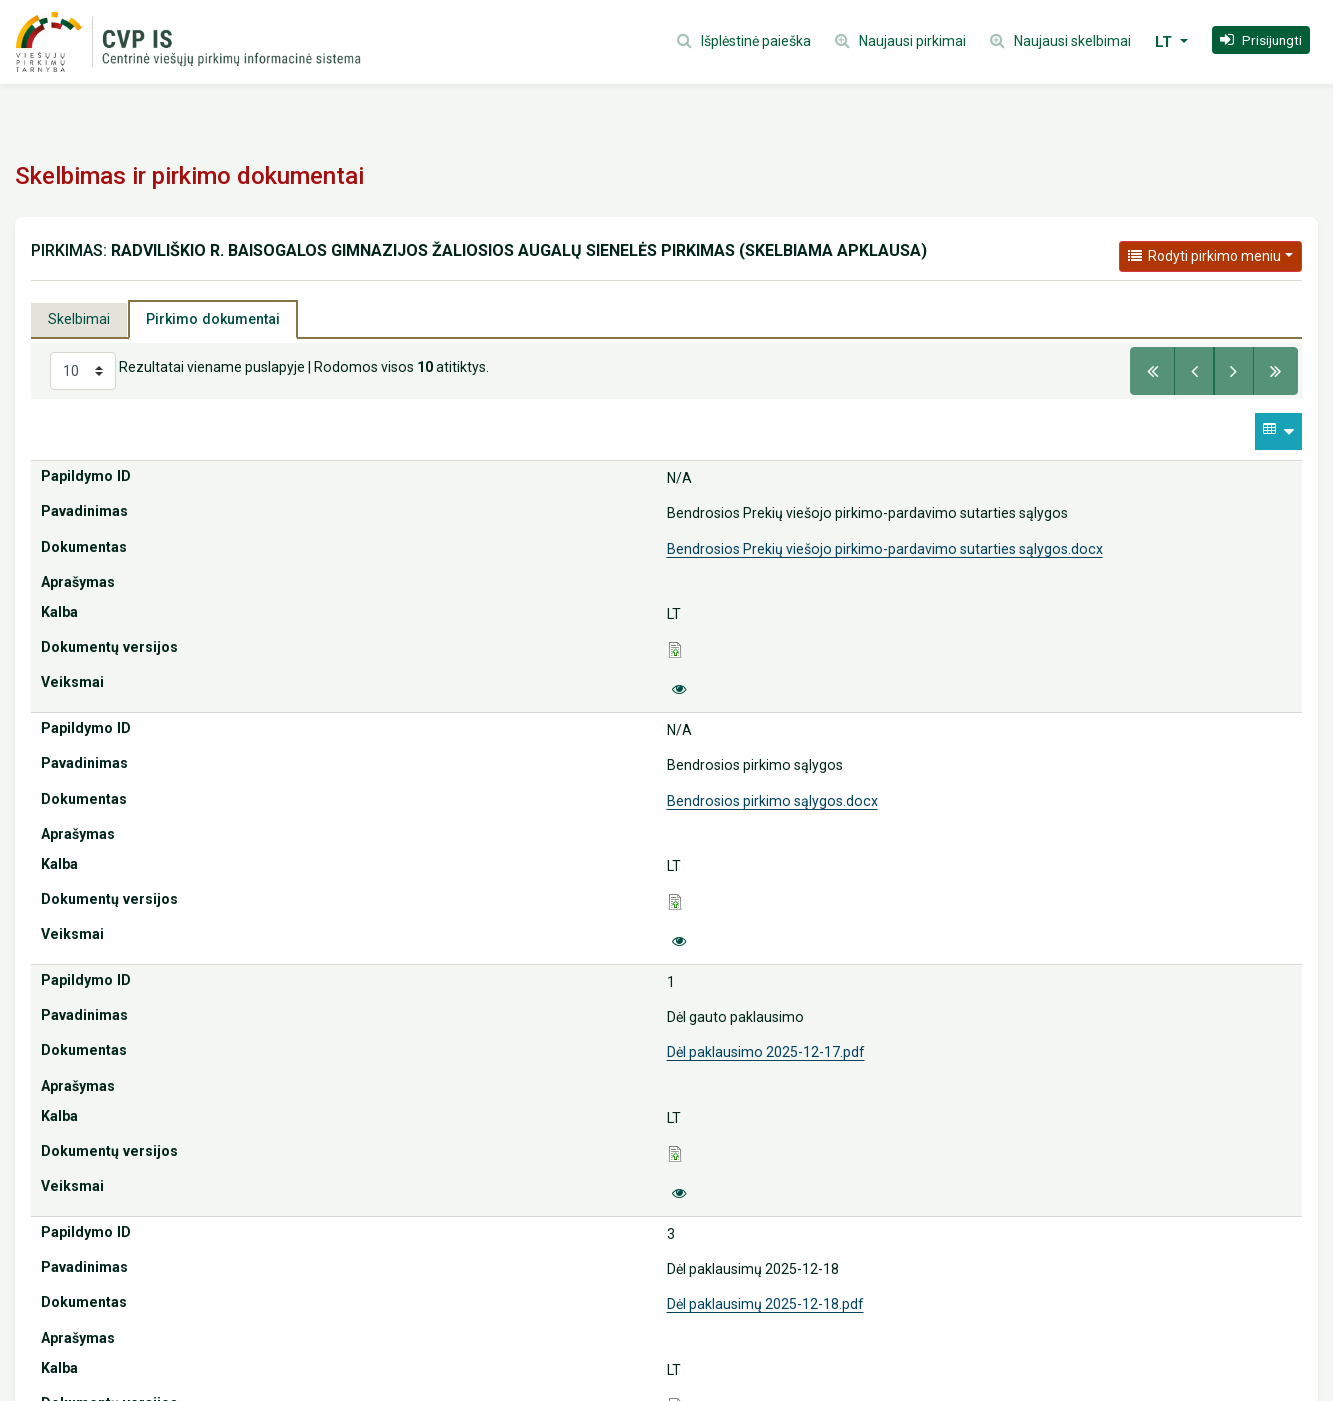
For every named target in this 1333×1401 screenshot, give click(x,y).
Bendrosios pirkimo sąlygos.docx (772, 801)
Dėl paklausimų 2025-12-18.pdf (765, 1304)
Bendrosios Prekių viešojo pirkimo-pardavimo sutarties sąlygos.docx (885, 549)
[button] (1261, 40)
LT (1165, 42)
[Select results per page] (83, 371)
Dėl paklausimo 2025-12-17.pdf (766, 1052)
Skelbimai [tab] (79, 319)
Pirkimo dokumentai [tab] (213, 319)
